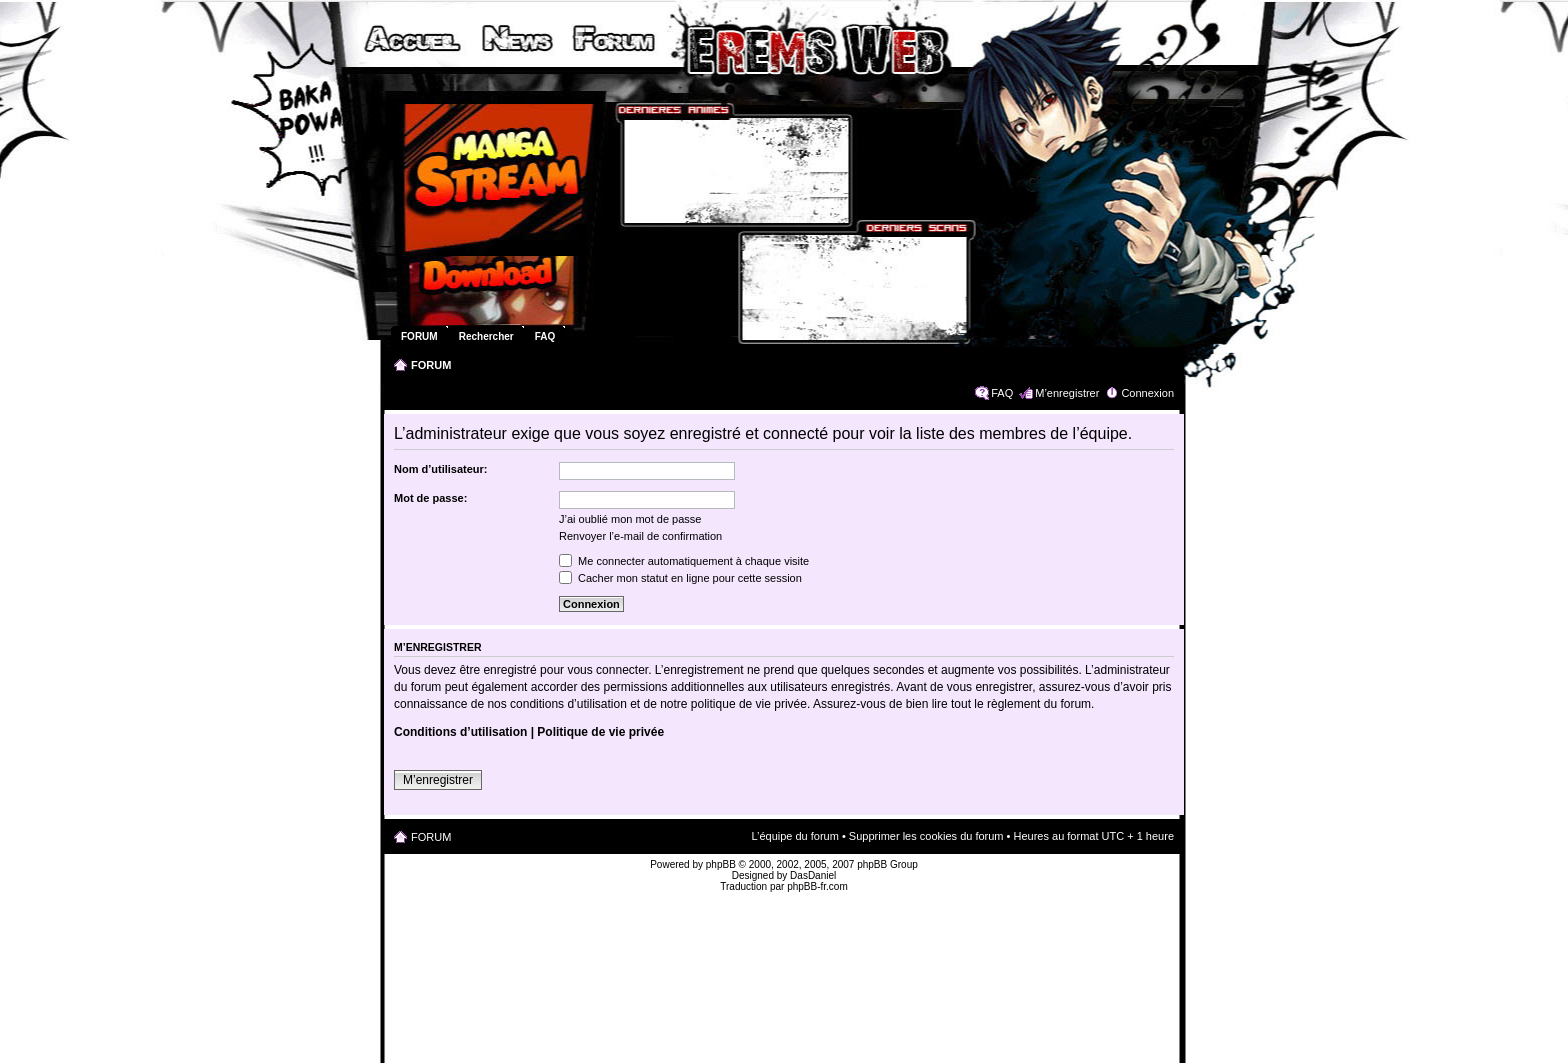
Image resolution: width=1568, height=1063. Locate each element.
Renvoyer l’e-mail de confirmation (640, 536)
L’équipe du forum (794, 836)
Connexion (1147, 393)
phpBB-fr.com (817, 886)
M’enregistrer (1067, 393)
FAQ (1002, 393)
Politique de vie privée (600, 732)
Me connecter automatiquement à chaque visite (684, 561)
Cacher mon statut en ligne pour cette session (680, 578)
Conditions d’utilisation (460, 732)
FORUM (431, 365)
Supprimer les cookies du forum (926, 836)
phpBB (721, 864)
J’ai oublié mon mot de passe (630, 519)
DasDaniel (813, 875)
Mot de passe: (430, 498)
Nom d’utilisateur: (441, 469)
